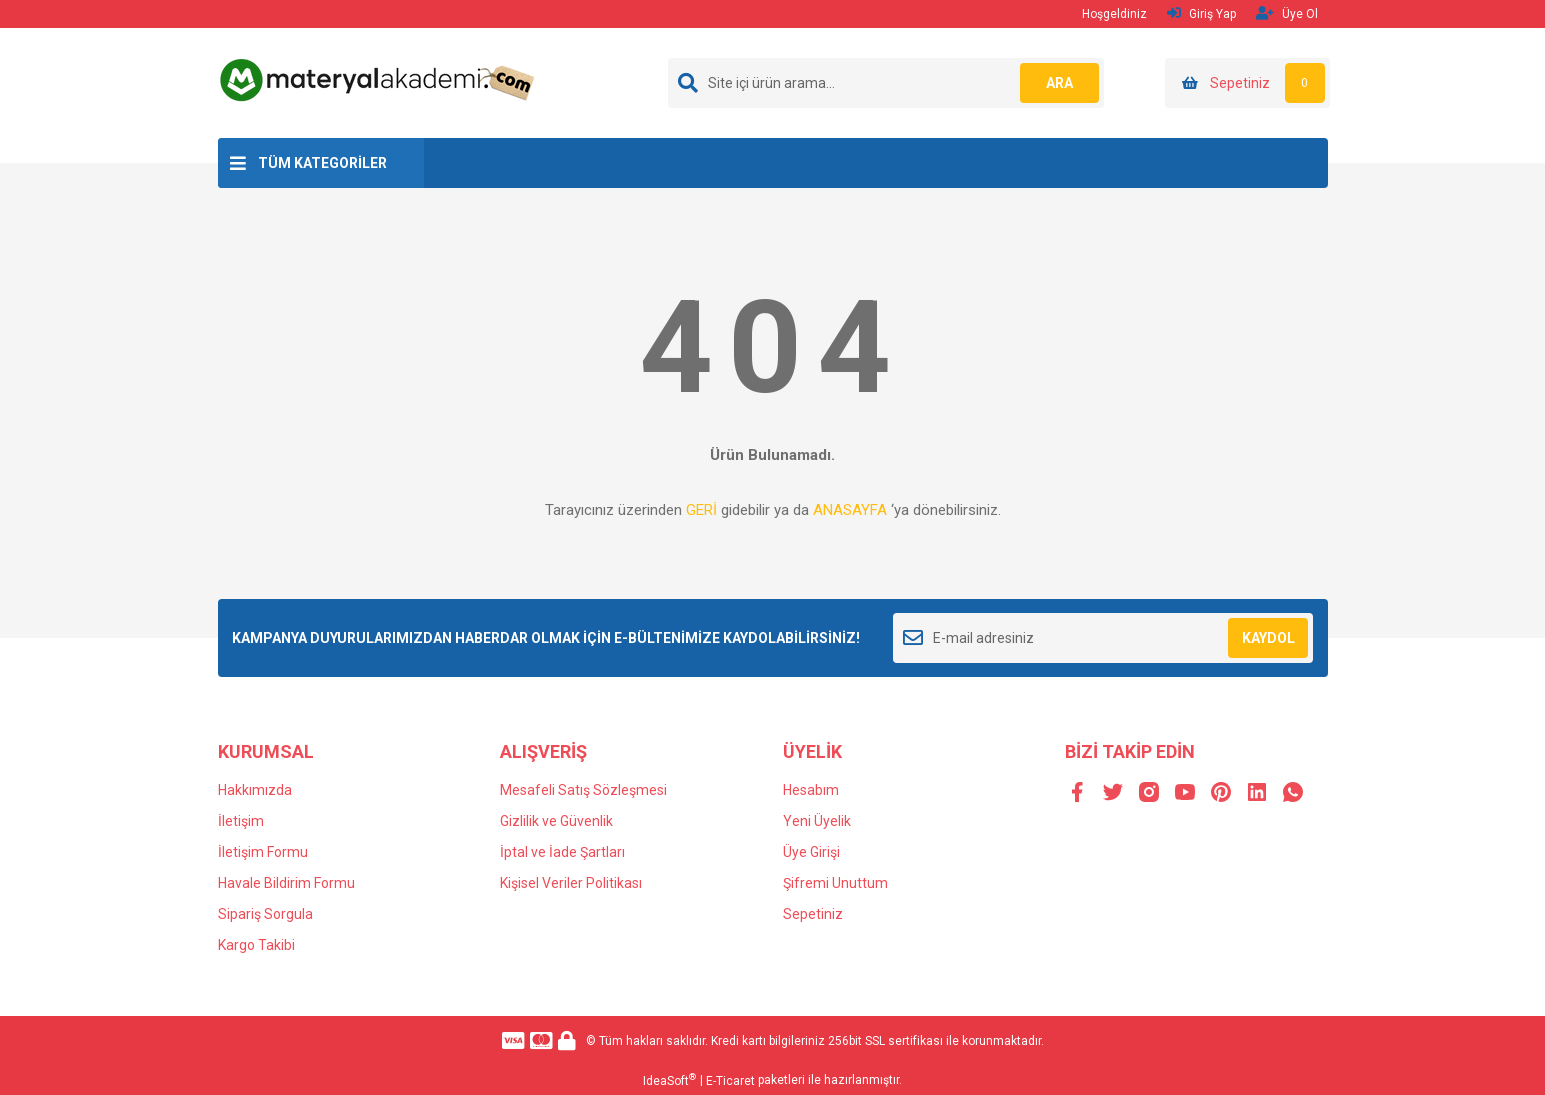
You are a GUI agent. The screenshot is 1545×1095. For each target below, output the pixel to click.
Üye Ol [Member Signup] (1287, 13)
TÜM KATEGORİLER (322, 163)
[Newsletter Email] (1103, 638)
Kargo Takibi (256, 945)
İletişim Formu (263, 852)
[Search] (886, 83)
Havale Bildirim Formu (286, 883)
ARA (1058, 83)
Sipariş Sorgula (265, 914)
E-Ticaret (730, 1081)
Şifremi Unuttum (835, 883)
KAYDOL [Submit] (1268, 638)
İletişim (241, 821)
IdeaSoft (669, 1080)
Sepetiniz (813, 914)
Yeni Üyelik (817, 821)
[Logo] (380, 79)
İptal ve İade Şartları (562, 852)
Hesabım (811, 790)
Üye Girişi (811, 852)
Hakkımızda (255, 790)
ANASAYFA (850, 510)
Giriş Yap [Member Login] (1201, 13)
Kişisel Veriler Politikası (571, 883)
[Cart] (1247, 83)
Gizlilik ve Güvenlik (556, 821)
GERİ (701, 510)
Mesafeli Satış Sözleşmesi (583, 790)
